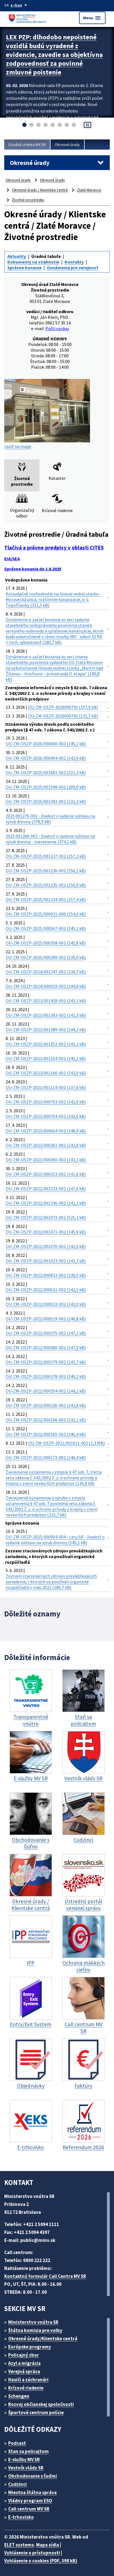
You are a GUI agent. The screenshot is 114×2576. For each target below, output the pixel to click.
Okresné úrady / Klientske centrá (40, 189)
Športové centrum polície (36, 2412)
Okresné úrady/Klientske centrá (42, 2338)
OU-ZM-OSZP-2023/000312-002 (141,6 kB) (46, 1174)
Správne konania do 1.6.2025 (32, 569)
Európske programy (29, 2347)
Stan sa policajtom (28, 2451)
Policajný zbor (23, 2355)
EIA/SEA (12, 558)
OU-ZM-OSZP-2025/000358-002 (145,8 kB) (46, 943)
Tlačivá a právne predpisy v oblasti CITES (54, 547)
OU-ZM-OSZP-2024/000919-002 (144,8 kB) (46, 986)
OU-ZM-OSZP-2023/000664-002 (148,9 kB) (46, 1131)
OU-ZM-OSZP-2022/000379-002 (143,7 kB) (46, 1362)
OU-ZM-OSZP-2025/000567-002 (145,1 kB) (46, 928)
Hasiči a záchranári (28, 2379)
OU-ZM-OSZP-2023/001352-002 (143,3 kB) (46, 1044)
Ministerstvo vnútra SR (33, 2322)
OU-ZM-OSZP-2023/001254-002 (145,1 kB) (46, 1058)
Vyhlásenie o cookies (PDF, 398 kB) (40, 2561)
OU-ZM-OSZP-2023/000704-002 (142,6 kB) (46, 1116)
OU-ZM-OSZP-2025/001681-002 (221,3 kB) (46, 772)
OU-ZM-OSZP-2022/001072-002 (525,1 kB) (46, 1217)
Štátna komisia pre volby (35, 2330)
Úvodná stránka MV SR (27, 144)
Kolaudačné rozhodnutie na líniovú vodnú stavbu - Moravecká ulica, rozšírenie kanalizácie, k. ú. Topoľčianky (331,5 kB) (53, 599)
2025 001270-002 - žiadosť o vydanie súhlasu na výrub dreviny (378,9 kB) (50, 818)
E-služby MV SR (24, 2459)
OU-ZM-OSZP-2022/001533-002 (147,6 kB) (46, 1188)
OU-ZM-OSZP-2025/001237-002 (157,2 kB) (46, 856)
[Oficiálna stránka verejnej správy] (19, 5)
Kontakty (74, 262)
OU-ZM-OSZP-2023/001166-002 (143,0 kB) (46, 1073)
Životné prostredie (28, 199)
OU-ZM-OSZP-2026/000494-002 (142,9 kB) (46, 758)
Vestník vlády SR (25, 2468)
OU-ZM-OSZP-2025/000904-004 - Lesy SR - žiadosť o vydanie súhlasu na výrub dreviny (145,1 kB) (55, 1539)
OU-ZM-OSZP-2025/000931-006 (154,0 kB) (46, 914)
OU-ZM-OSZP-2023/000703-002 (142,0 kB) (46, 1102)
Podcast (17, 2443)
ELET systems (19, 2545)
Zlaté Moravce (89, 189)
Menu (92, 17)
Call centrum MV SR (28, 2509)
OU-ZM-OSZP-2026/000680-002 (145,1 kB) (46, 743)
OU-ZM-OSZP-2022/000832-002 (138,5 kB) (46, 1275)
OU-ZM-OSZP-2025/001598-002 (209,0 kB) (46, 787)
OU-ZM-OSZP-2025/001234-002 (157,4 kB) (46, 899)
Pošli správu (57, 328)
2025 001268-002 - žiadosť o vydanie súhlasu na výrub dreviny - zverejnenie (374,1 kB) (50, 838)
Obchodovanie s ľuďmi (32, 2476)
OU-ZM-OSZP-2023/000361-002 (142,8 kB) (46, 1145)
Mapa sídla (47, 2545)
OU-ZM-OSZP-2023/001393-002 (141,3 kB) (46, 1015)
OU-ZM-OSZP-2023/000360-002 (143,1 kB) (46, 1159)
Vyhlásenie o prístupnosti (32, 2553)
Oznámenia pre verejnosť (72, 267)
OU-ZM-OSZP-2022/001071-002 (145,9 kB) (46, 1232)
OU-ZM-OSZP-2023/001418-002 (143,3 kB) (46, 1000)
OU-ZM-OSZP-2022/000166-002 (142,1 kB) (46, 1420)
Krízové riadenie (25, 2388)
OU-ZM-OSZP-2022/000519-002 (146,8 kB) (46, 1318)
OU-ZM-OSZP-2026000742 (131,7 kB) (63, 716)
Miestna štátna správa (32, 2492)
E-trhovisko (21, 2517)
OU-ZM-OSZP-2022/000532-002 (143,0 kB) (46, 1304)
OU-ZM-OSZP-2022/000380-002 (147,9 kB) (46, 1347)
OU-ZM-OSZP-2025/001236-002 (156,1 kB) (46, 870)
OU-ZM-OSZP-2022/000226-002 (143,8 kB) (46, 1405)
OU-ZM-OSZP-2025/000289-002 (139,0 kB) (46, 957)
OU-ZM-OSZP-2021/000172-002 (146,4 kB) (46, 1457)
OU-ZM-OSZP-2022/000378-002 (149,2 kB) (46, 1376)
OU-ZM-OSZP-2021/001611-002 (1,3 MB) (66, 1443)
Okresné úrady (67, 144)
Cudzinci (17, 2484)
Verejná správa (24, 2371)
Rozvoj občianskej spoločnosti (41, 2404)
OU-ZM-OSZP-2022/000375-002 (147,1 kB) (46, 1333)
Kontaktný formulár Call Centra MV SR (45, 2276)
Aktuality (16, 256)
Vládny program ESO (30, 2501)
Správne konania (24, 267)
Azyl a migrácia (24, 2363)
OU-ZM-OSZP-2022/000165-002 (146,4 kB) (46, 1434)
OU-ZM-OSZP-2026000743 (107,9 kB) (63, 707)
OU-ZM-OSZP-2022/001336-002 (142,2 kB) (46, 1203)
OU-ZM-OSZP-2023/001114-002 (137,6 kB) (46, 1087)
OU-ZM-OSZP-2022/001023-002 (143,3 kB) (46, 1261)
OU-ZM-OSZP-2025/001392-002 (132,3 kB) (46, 801)
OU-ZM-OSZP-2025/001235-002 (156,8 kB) (46, 885)
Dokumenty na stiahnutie (33, 262)
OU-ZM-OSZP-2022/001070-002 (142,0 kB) (46, 1246)
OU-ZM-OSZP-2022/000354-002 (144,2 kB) (46, 1391)
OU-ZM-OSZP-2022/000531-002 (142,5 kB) (46, 1290)
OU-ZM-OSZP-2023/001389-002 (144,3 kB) (46, 1029)
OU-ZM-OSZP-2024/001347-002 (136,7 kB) (46, 972)
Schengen (18, 2396)
